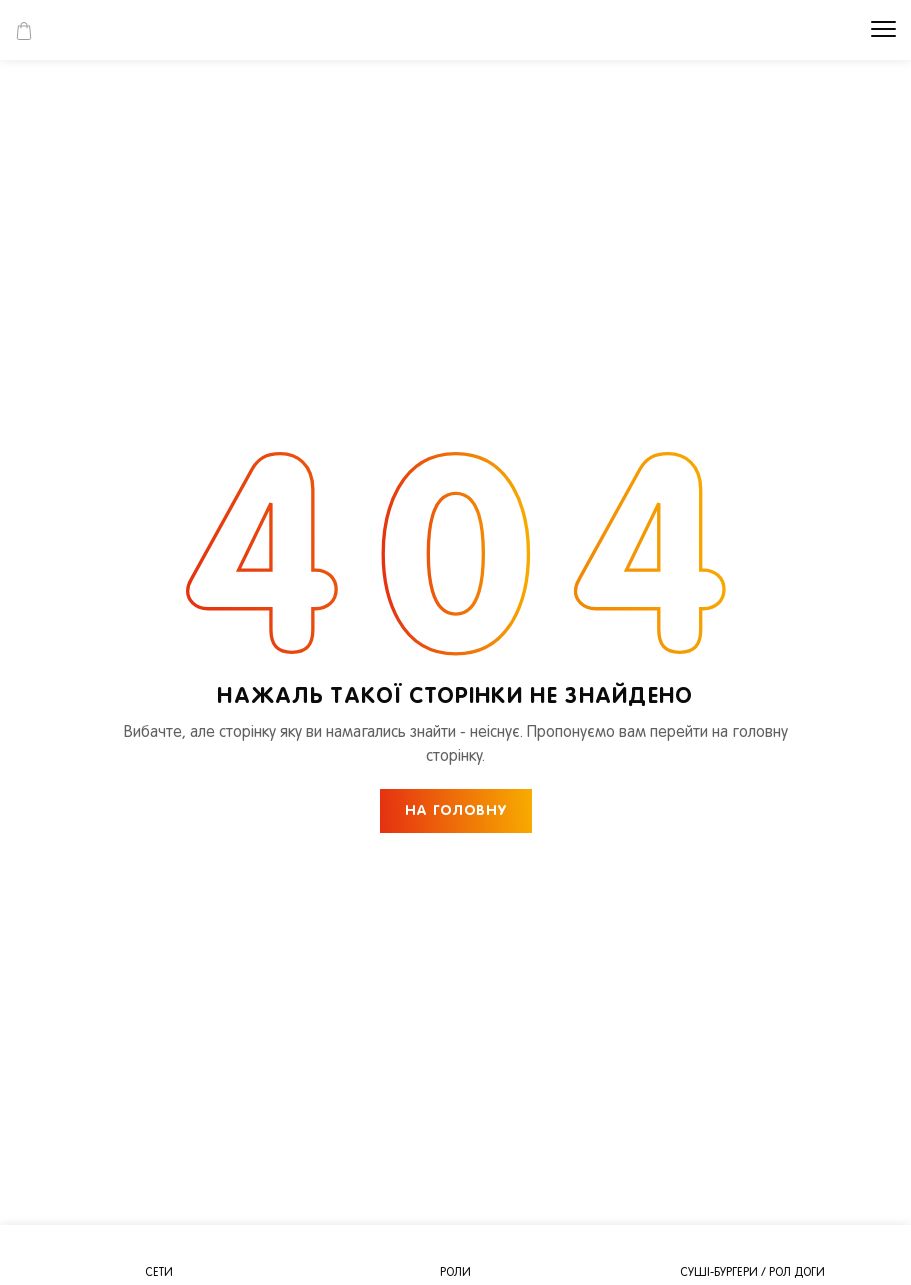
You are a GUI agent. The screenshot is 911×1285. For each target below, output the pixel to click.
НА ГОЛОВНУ (456, 811)
